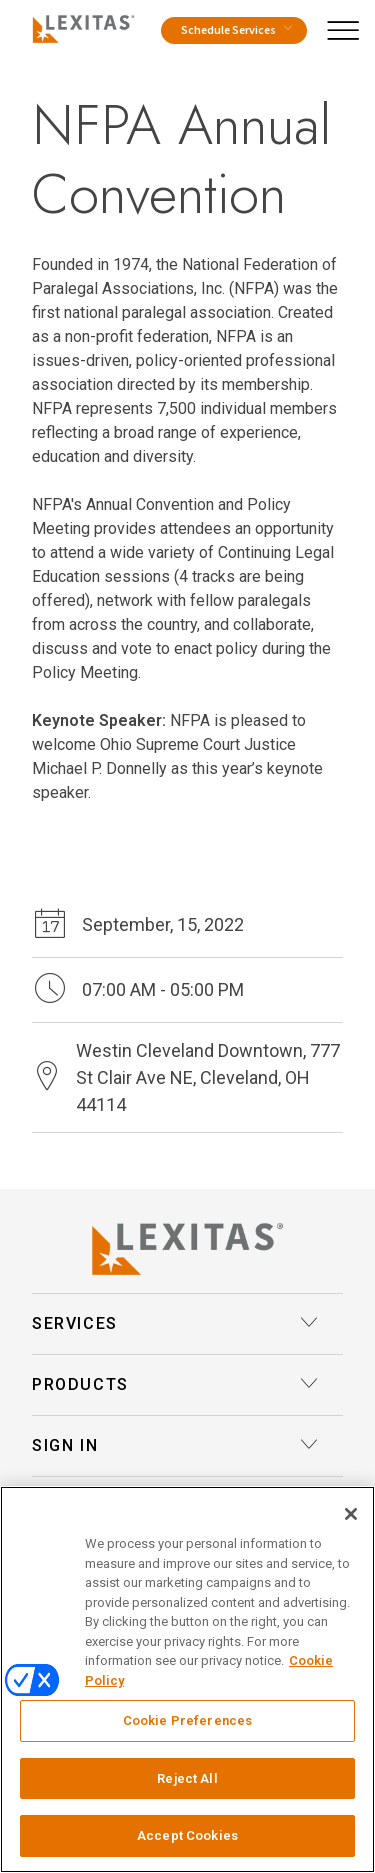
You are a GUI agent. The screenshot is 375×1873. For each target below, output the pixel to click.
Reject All (187, 1778)
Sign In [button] (175, 1446)
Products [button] (175, 1385)
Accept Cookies (187, 1835)
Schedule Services (236, 30)
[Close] (351, 1514)
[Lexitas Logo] (187, 1249)
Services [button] (175, 1324)
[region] (187, 1679)
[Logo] (79, 26)
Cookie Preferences (187, 1720)
